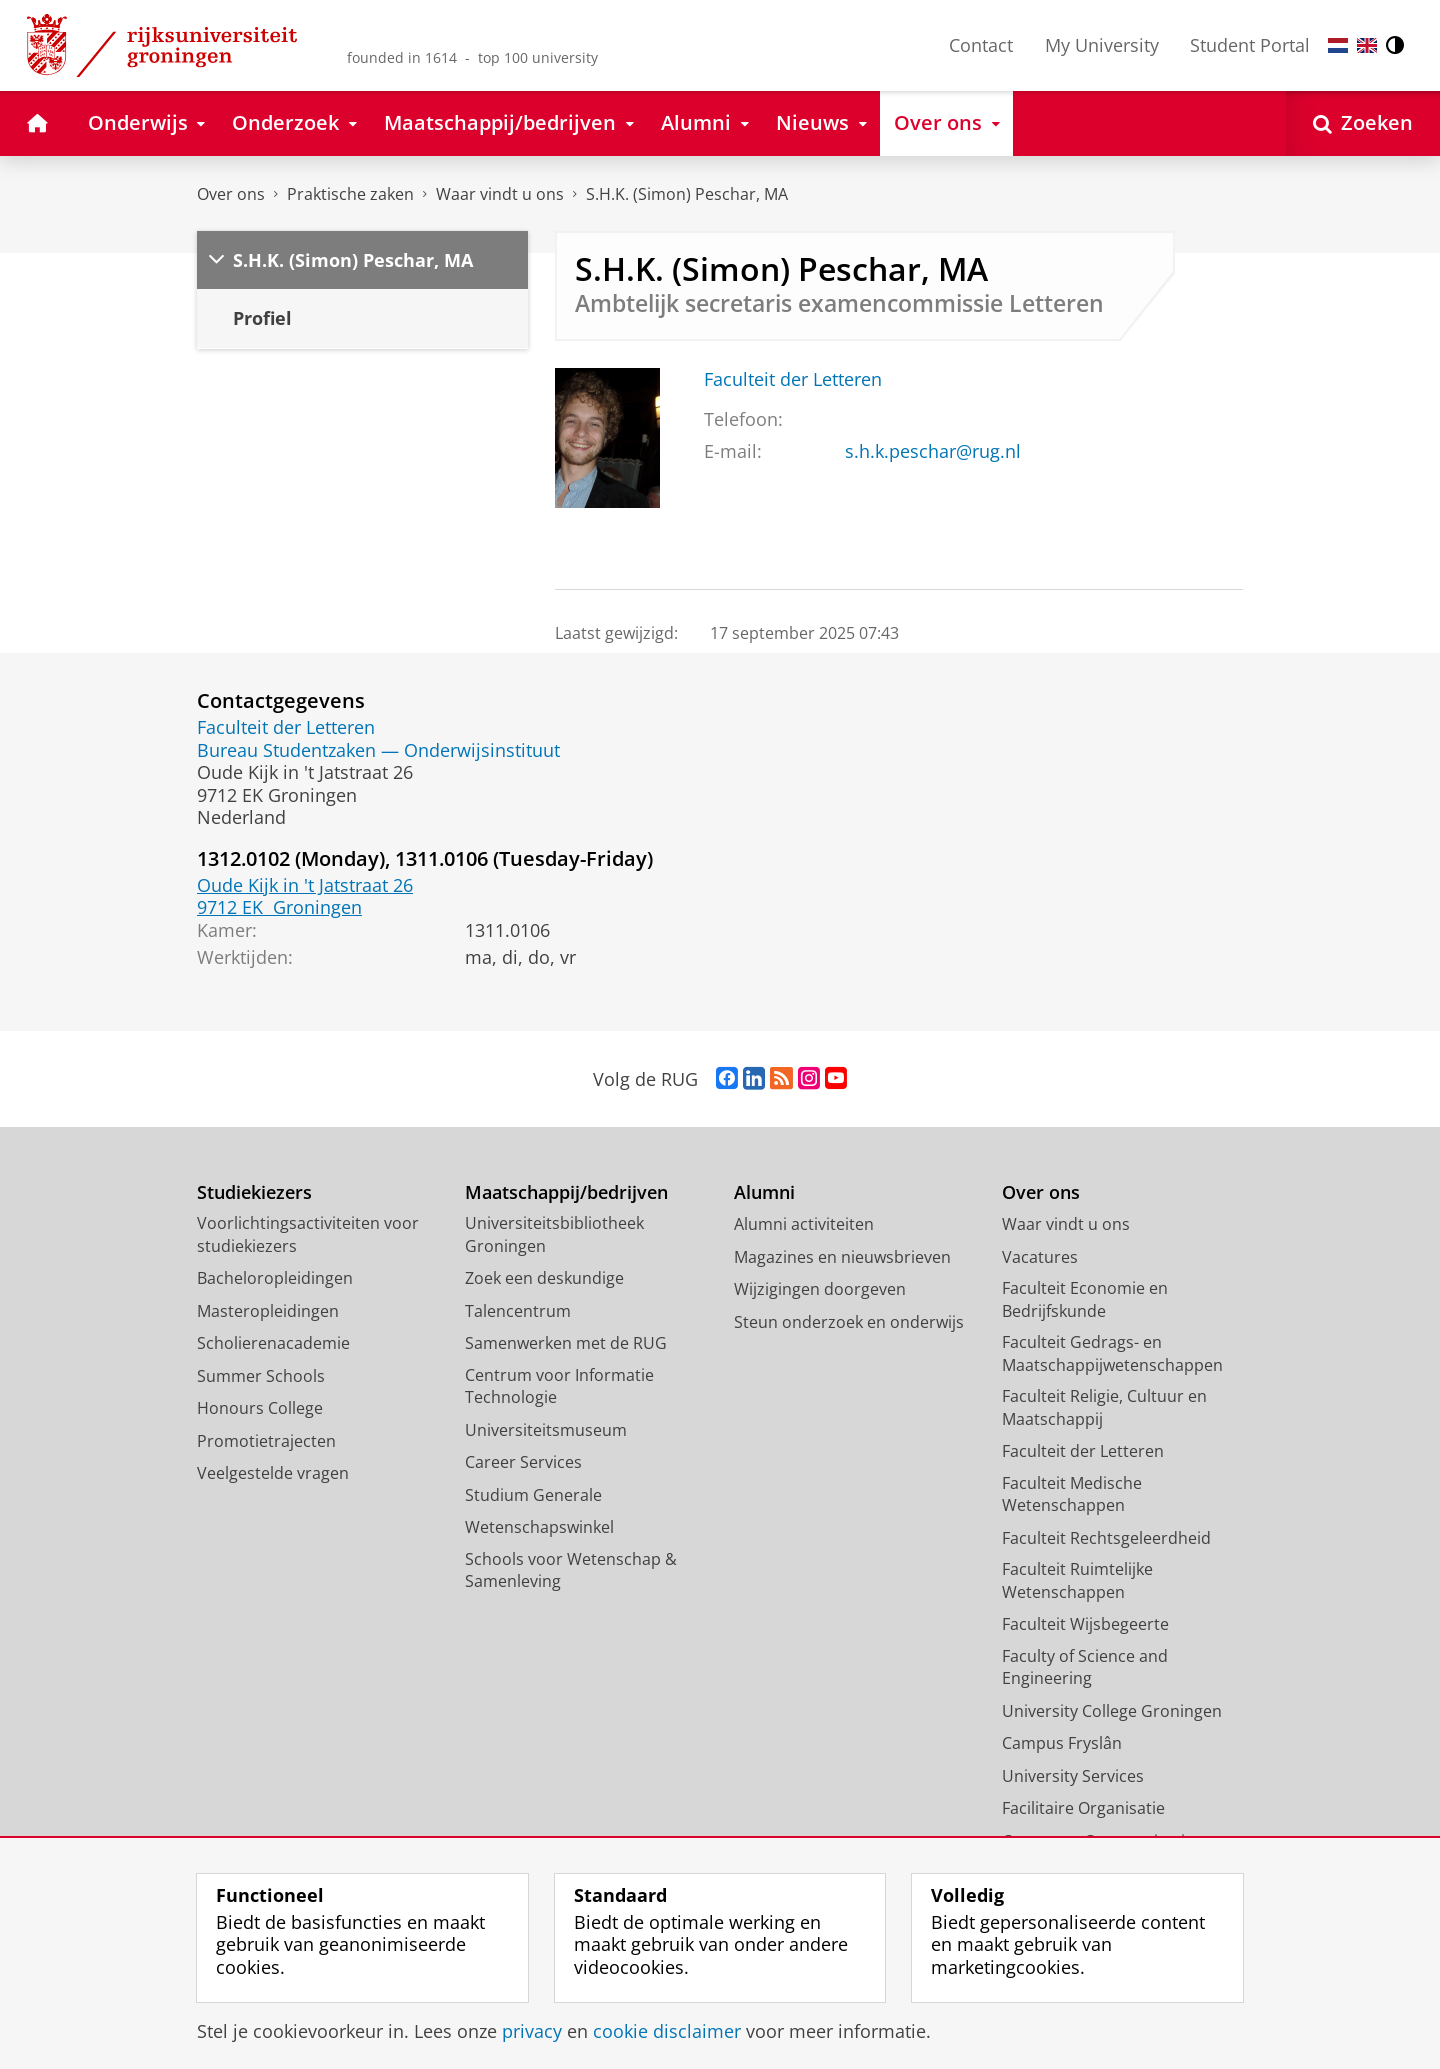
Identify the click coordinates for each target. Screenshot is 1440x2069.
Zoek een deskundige (544, 1278)
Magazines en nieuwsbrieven (842, 1257)
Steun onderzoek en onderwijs (849, 1322)
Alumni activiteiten (804, 1224)
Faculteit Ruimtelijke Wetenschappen (1077, 1580)
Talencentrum (518, 1311)
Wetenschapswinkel (539, 1527)
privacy (532, 2031)
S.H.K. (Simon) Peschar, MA (687, 194)
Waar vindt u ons (500, 194)
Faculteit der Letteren (793, 379)
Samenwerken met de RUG (566, 1343)
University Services (1073, 1776)
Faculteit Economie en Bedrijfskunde (1085, 1299)
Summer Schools (261, 1376)
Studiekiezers (254, 1192)
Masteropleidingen (268, 1311)
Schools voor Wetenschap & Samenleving (571, 1570)
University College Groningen (1112, 1711)
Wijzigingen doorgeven (820, 1289)
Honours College (260, 1408)
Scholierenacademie (273, 1343)
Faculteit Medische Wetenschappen (1072, 1494)
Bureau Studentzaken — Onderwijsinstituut (378, 750)
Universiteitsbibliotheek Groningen (554, 1234)
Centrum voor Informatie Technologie (559, 1386)
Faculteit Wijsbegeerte (1085, 1624)
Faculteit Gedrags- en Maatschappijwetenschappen (1112, 1353)
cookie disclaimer (667, 2031)
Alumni (764, 1192)
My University (1102, 45)
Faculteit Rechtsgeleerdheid (1106, 1538)
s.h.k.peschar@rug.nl (933, 451)
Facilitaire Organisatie (1083, 1808)
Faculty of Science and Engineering (1085, 1667)
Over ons (231, 194)
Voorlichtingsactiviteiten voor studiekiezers (308, 1234)
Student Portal (1250, 45)
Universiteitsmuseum (546, 1430)
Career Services (523, 1462)
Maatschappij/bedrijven (566, 1192)
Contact (981, 45)
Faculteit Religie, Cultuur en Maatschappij (1104, 1407)
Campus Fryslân (1062, 1743)
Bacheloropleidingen (275, 1278)
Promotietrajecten (266, 1441)
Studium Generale (533, 1495)
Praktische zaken (350, 194)
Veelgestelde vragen (273, 1473)
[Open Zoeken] (1363, 123)
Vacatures (1040, 1257)
